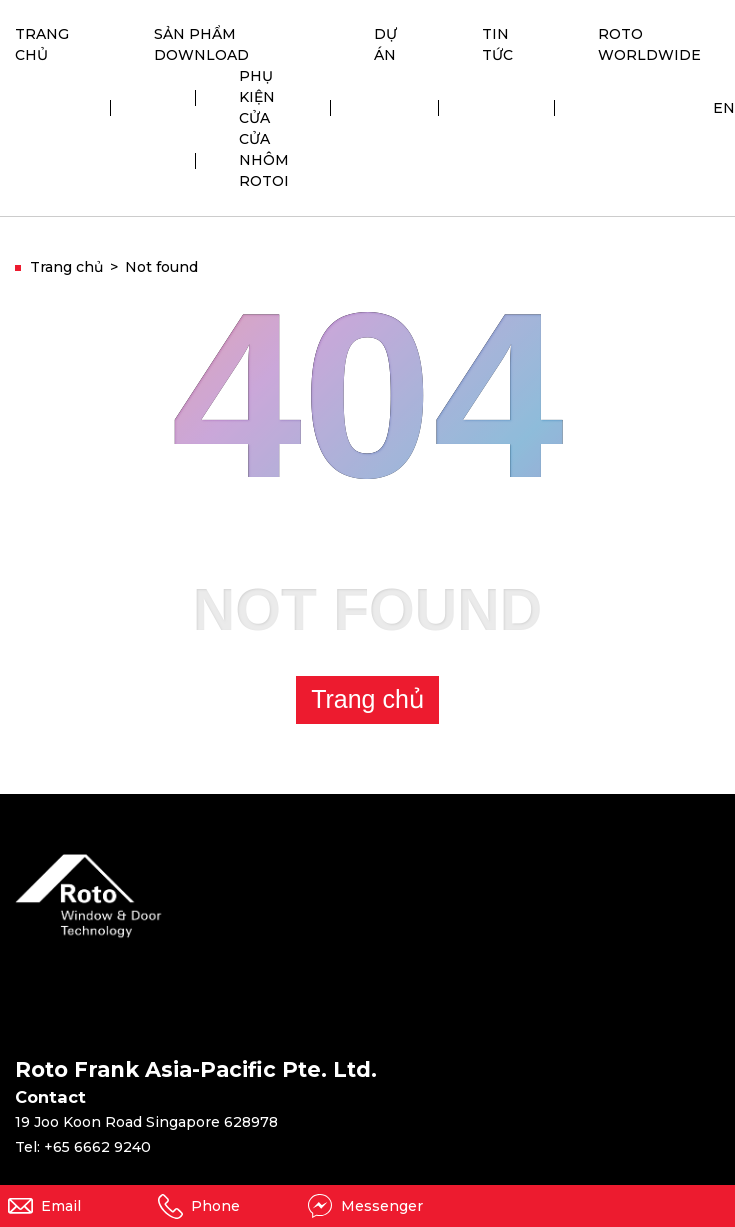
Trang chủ (367, 699)
